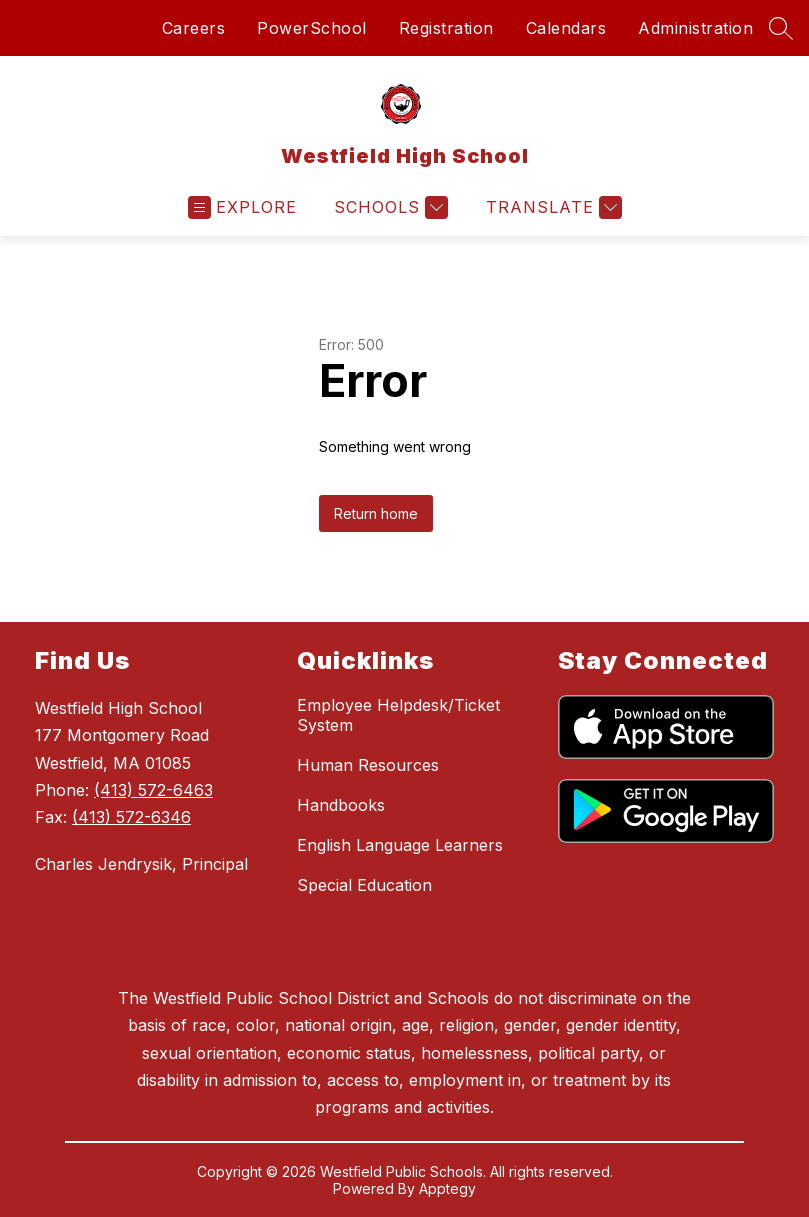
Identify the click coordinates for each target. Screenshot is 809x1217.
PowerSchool (312, 28)
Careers (194, 28)
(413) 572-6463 (153, 790)
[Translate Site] (551, 207)
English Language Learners (400, 845)
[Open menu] (242, 207)
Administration (695, 28)
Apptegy (447, 1188)
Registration (446, 28)
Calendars (566, 28)
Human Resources (368, 765)
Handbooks (341, 805)
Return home (376, 513)
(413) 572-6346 (131, 817)
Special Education (364, 885)
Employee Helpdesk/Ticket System (398, 715)
